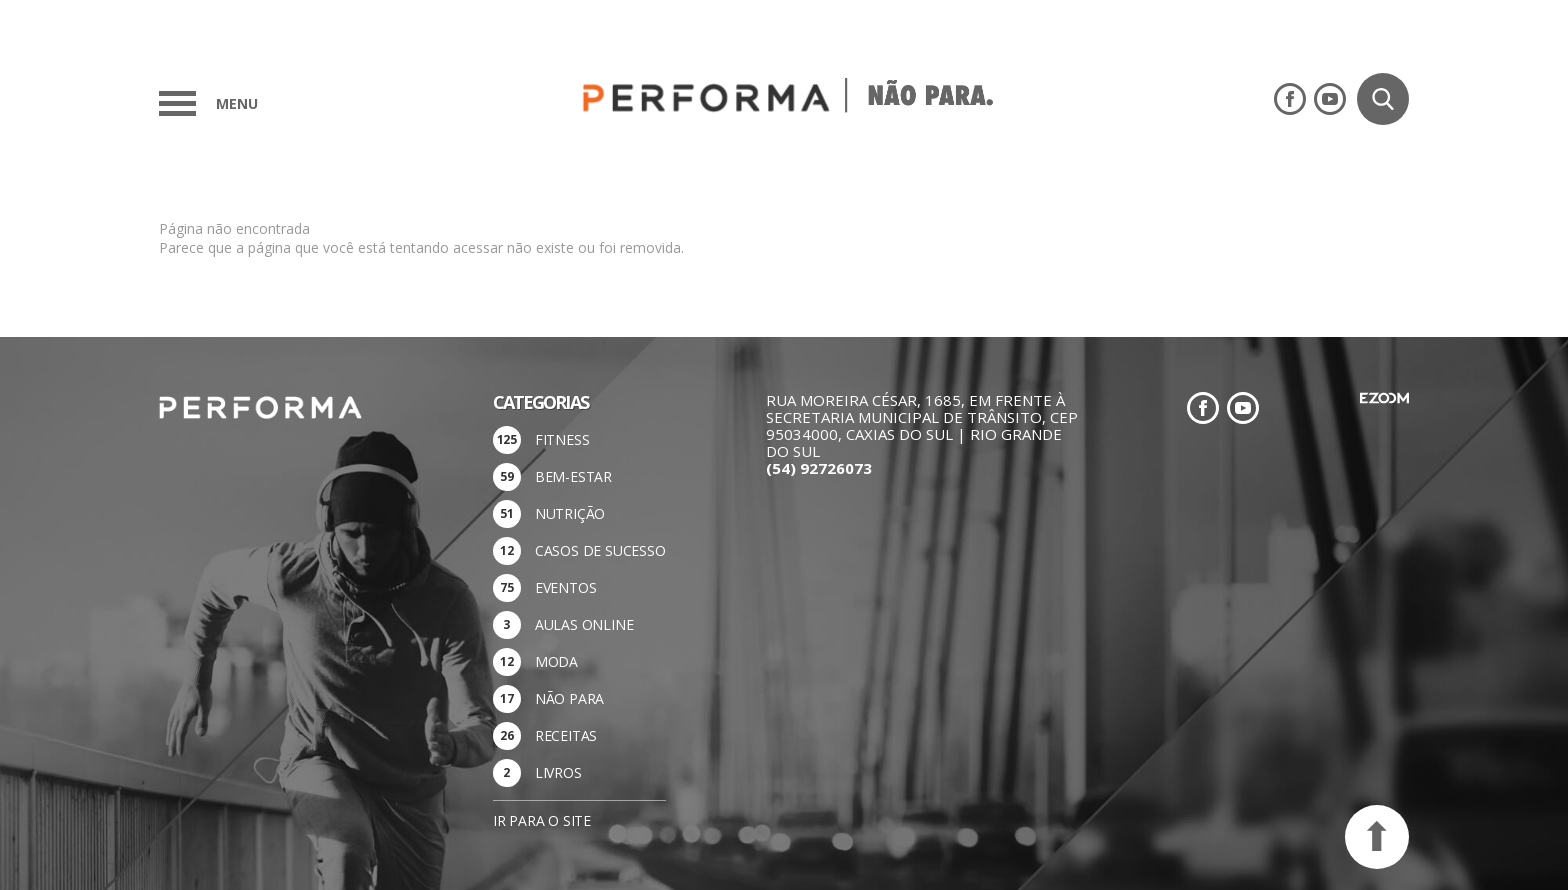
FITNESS (562, 439)
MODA (556, 661)
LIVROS (558, 772)
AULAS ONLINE (584, 624)
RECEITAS (566, 735)
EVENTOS (566, 587)
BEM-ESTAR (573, 476)
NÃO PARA (569, 698)
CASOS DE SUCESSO (600, 550)
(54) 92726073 (819, 468)
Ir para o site (542, 820)
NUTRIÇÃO (570, 513)
